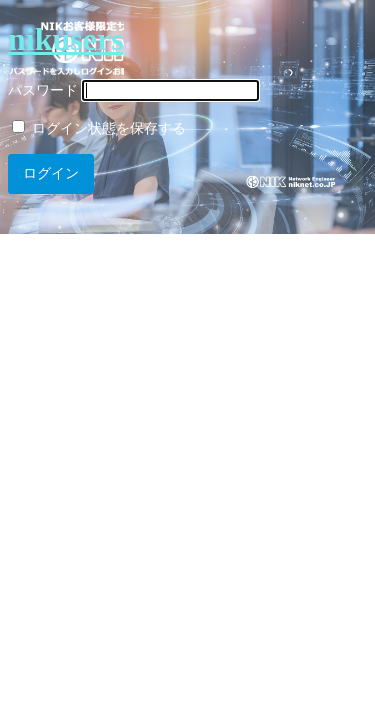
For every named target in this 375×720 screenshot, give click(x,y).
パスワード (43, 90)
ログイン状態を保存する (99, 128)
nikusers (66, 39)
